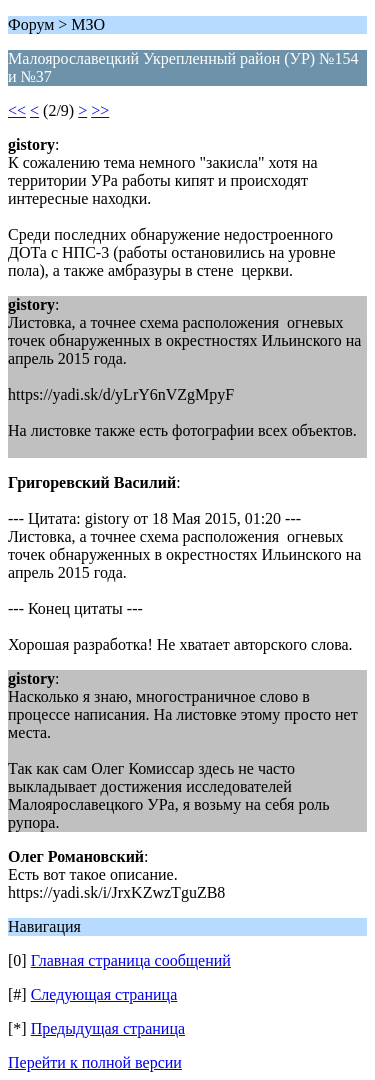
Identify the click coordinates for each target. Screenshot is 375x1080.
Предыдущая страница (108, 1028)
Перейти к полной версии (95, 1062)
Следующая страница (104, 994)
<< (17, 110)
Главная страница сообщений (131, 960)
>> (100, 110)
